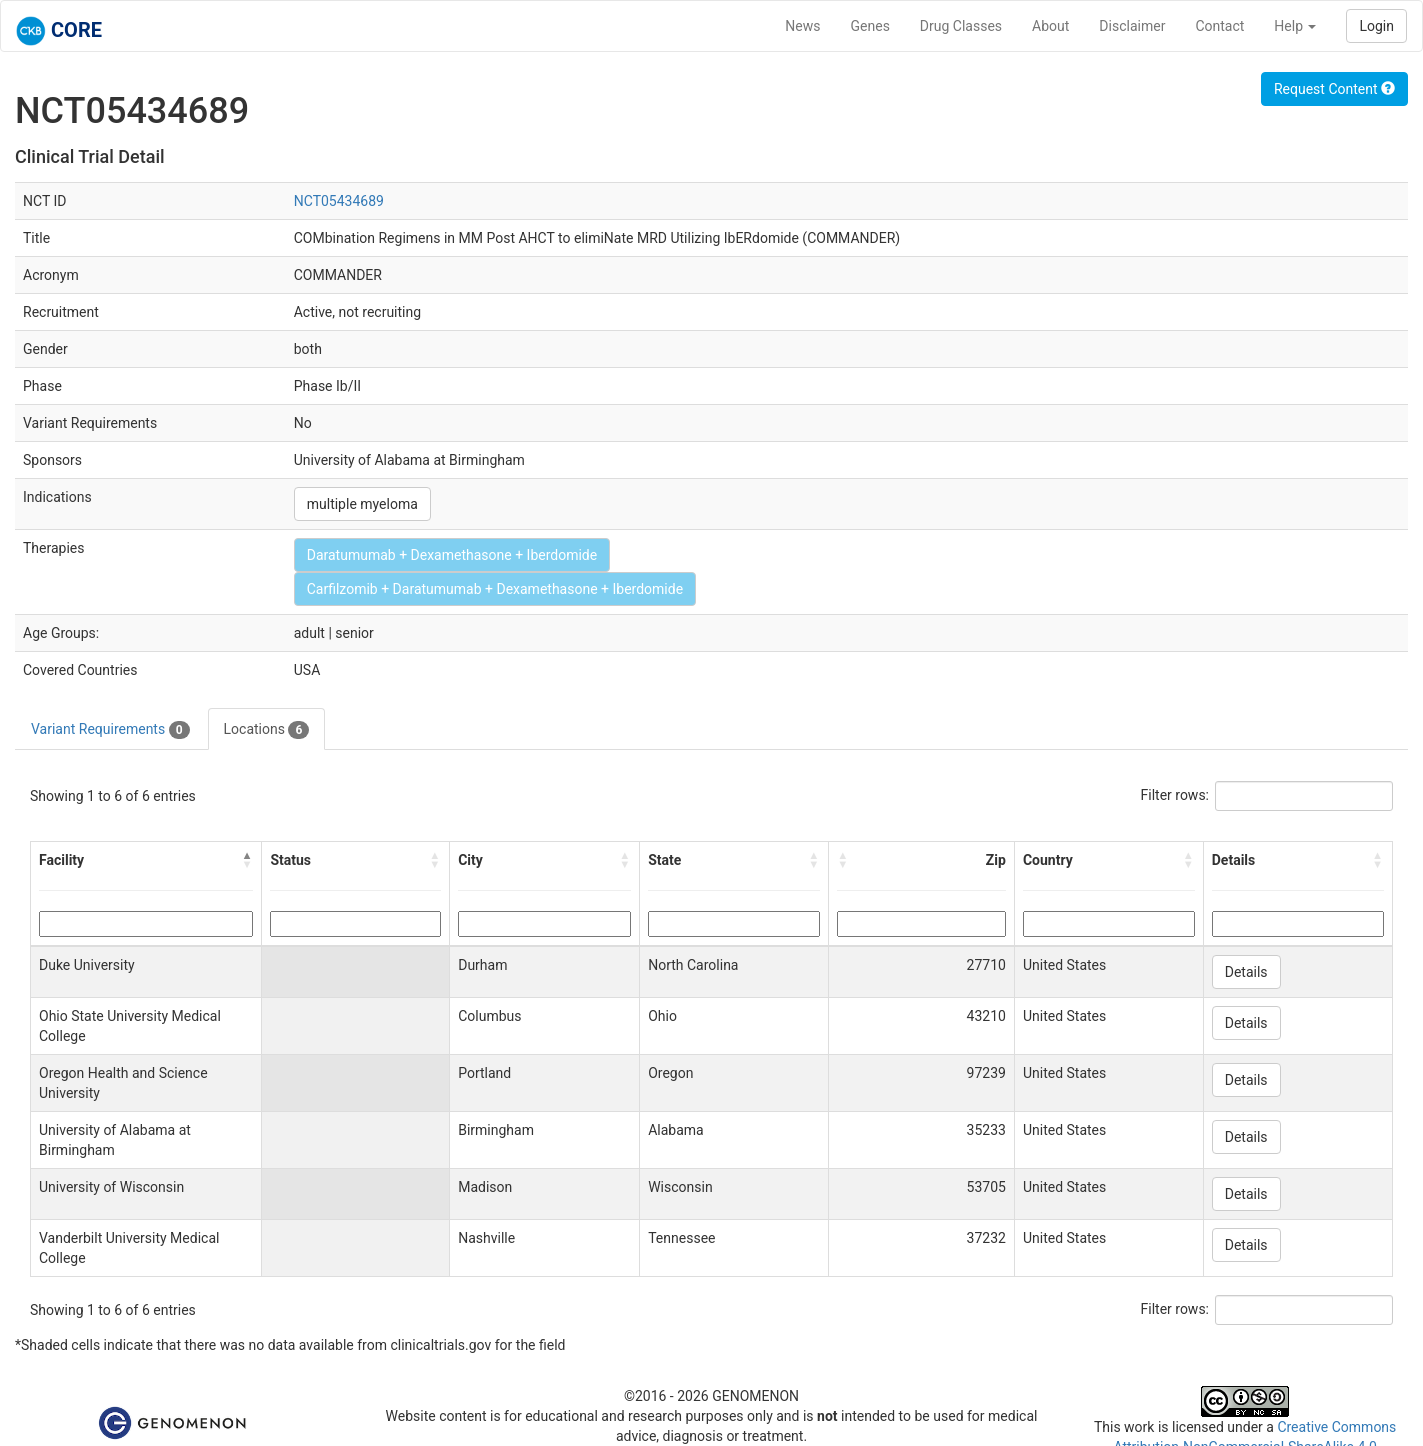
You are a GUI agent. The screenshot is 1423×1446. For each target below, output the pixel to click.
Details (1246, 972)
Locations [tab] (267, 730)
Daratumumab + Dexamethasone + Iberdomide (452, 555)
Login (1376, 26)
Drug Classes (961, 26)
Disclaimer (1132, 26)
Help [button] (1295, 26)
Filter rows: (1175, 795)
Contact (1219, 26)
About (1050, 26)
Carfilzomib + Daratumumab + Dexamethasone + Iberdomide (495, 589)
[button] (247, 860)
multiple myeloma (362, 504)
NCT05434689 (339, 201)
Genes (870, 26)
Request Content (1334, 89)
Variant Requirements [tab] (110, 730)
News (802, 26)
